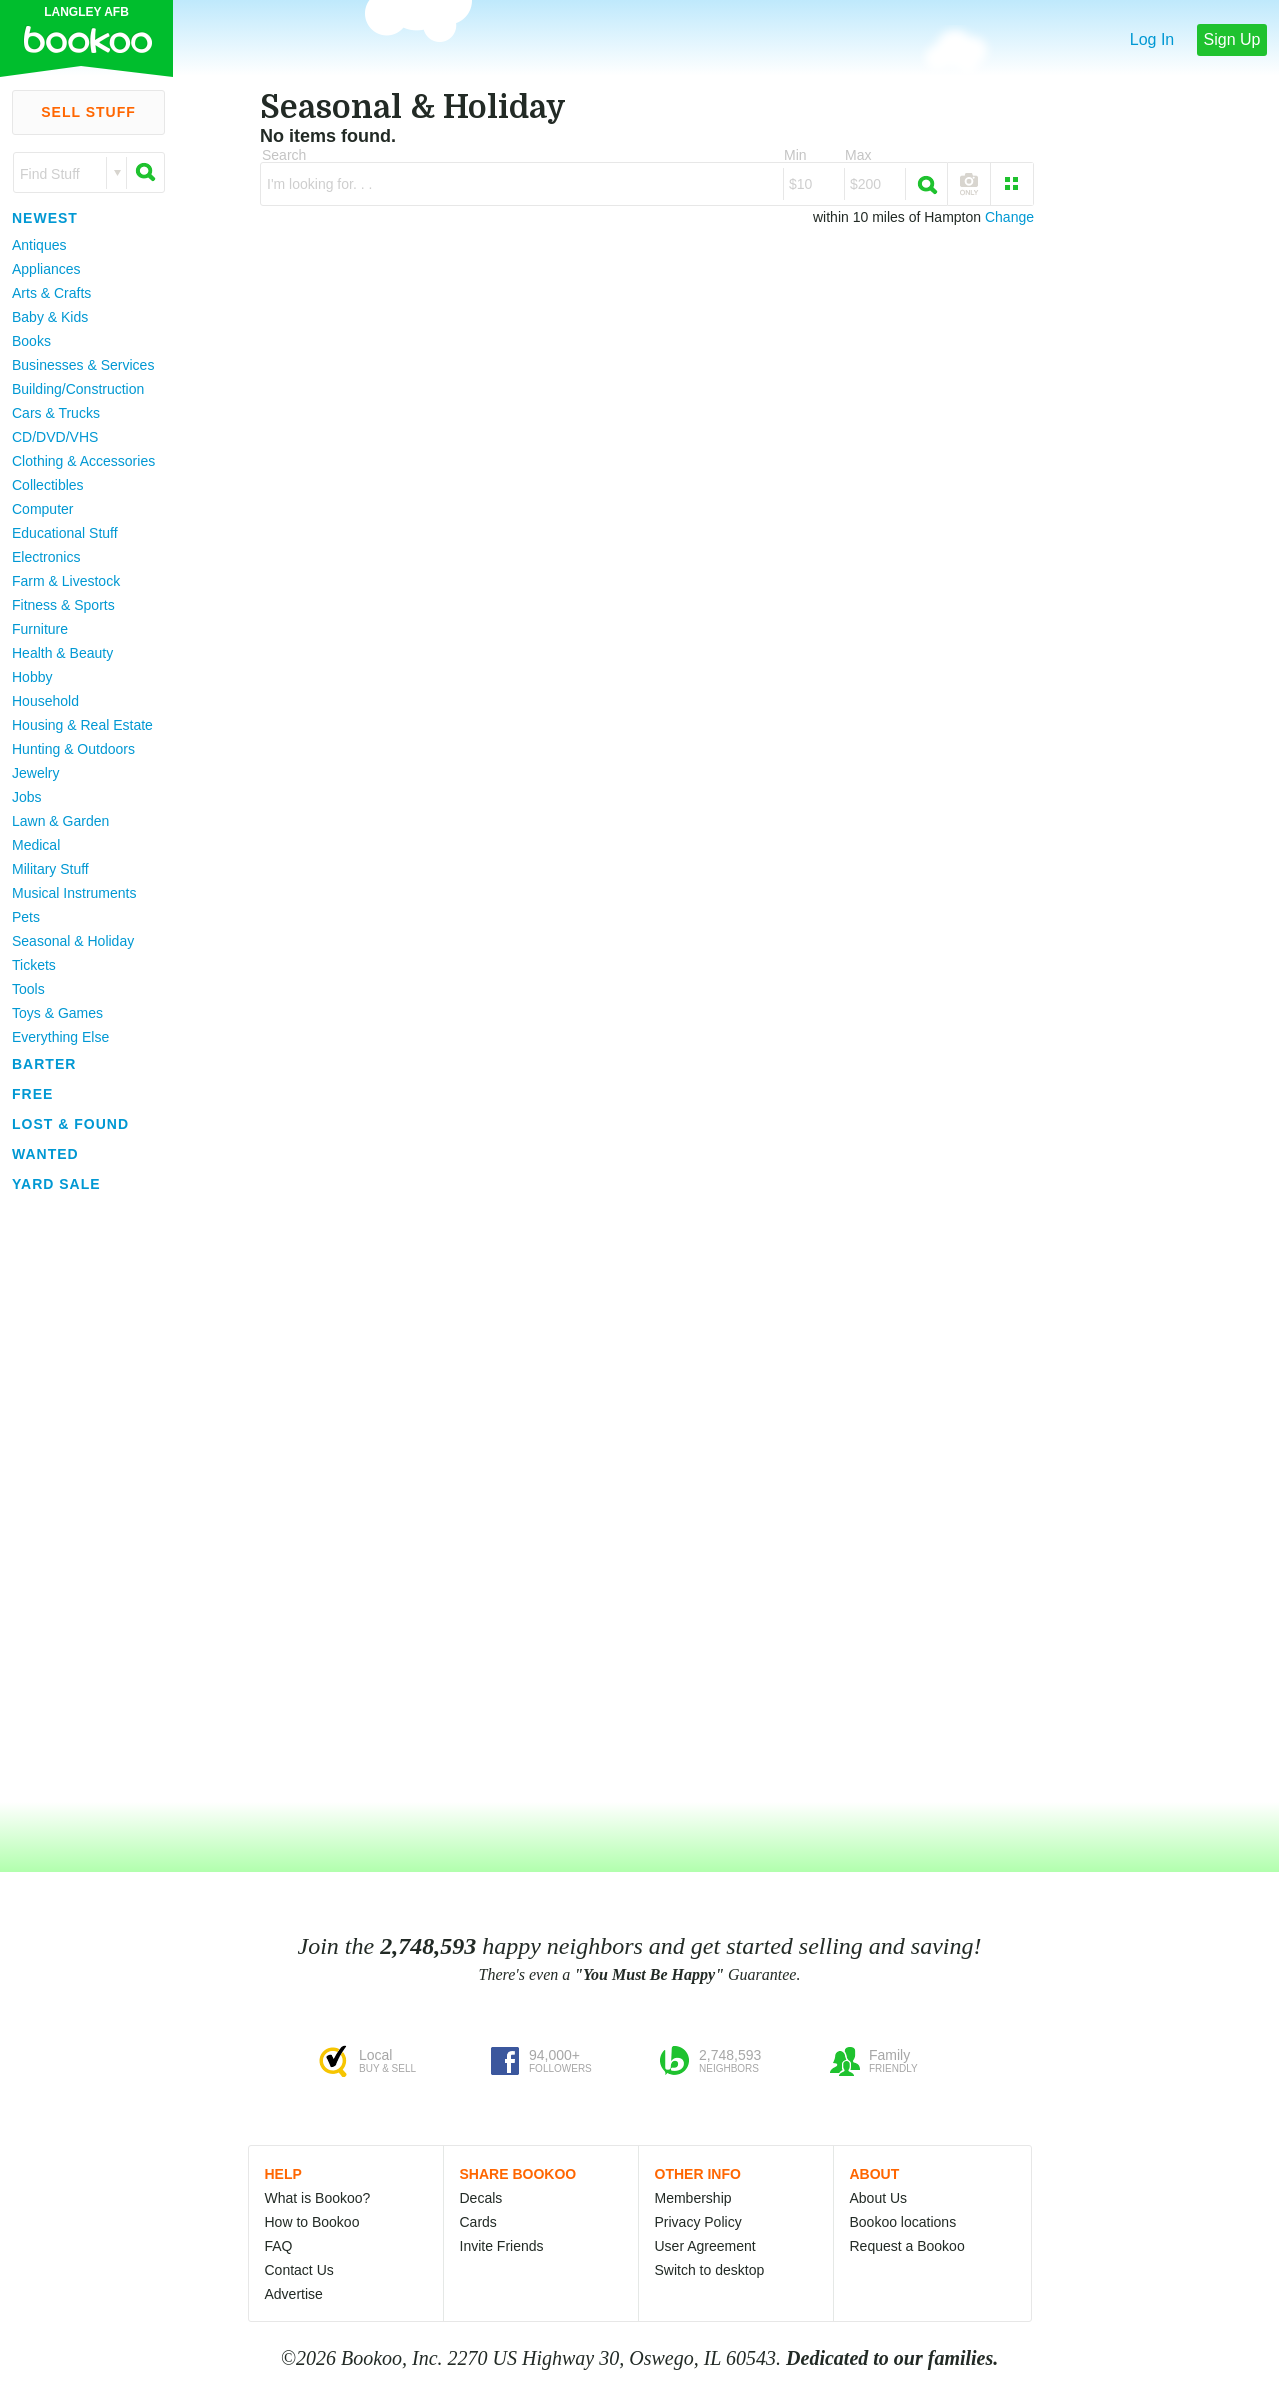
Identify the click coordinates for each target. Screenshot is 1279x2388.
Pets (26, 917)
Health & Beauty (62, 653)
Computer (42, 509)
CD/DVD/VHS (55, 437)
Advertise (294, 2294)
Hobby (32, 677)
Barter (44, 1064)
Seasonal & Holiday (73, 941)
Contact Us (299, 2270)
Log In (1152, 39)
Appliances (46, 269)
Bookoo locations (903, 2222)
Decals (481, 2198)
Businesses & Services (83, 365)
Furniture (40, 629)
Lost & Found (70, 1124)
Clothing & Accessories (83, 461)
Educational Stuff (65, 533)
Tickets (34, 965)
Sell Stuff (88, 112)
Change (1009, 217)
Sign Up (1232, 39)
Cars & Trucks (56, 413)
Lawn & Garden (60, 821)
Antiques (39, 245)
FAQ (279, 2246)
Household (45, 701)
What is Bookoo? (318, 2198)
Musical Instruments (74, 893)
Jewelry (35, 773)
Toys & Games (57, 1013)
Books (31, 341)
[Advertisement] (80, 1499)
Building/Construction (78, 389)
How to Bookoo (312, 2222)
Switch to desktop (710, 2270)
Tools (28, 989)
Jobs (27, 797)
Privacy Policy (698, 2222)
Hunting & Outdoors (73, 749)
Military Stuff (50, 869)
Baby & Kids (50, 317)
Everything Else (60, 1037)
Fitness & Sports (63, 605)
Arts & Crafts (51, 293)
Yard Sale (56, 1184)
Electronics (46, 557)
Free (32, 1094)
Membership (693, 2198)
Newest (45, 218)
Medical (36, 845)
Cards (478, 2222)
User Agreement (705, 2246)
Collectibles (48, 485)
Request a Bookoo (907, 2246)
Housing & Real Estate (82, 725)
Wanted (45, 1154)
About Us (879, 2198)
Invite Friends (502, 2246)
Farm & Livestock (66, 581)
